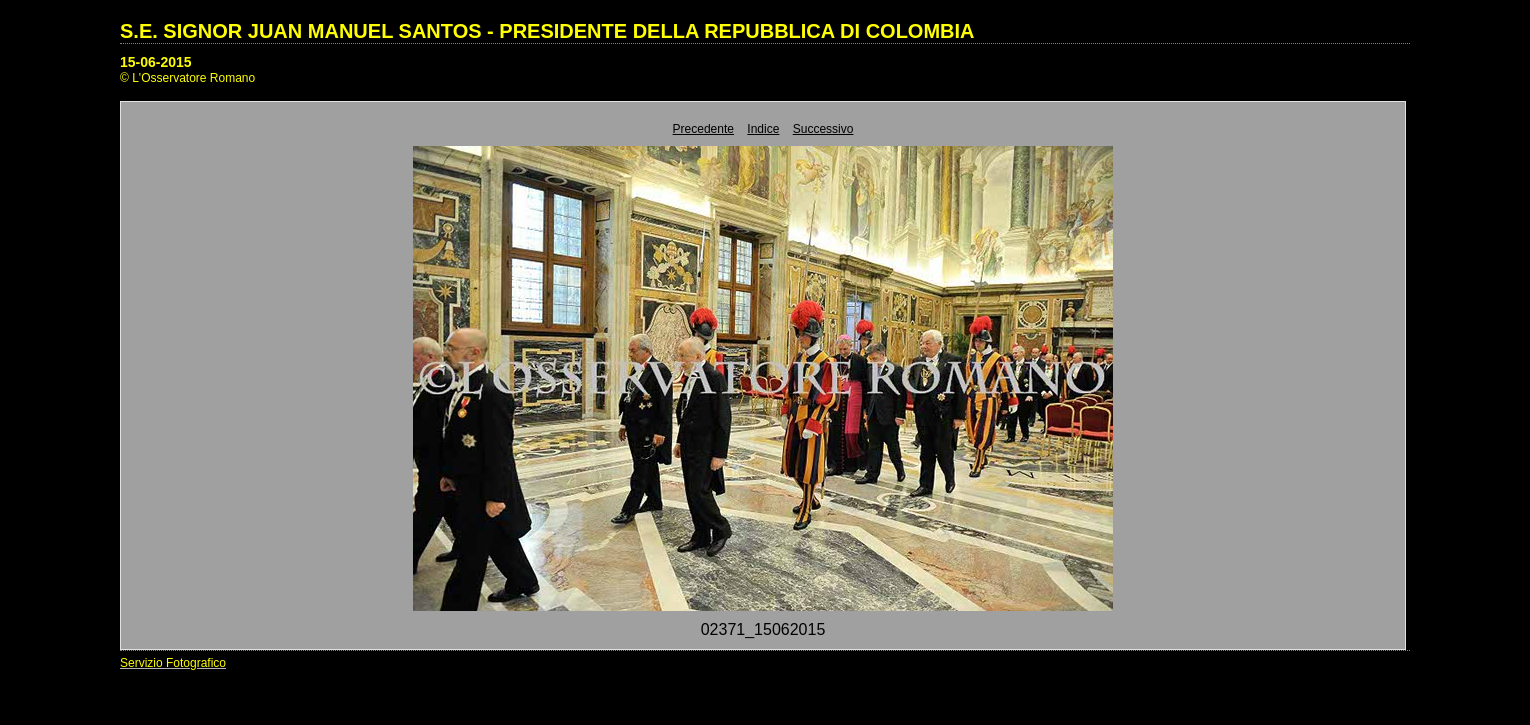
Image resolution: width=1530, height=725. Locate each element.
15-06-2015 (156, 62)
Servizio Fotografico (173, 663)
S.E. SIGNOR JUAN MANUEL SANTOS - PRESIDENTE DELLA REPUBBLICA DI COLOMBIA (547, 31)
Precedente (703, 129)
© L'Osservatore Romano (187, 78)
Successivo (823, 129)
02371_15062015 (763, 629)
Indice (763, 129)
